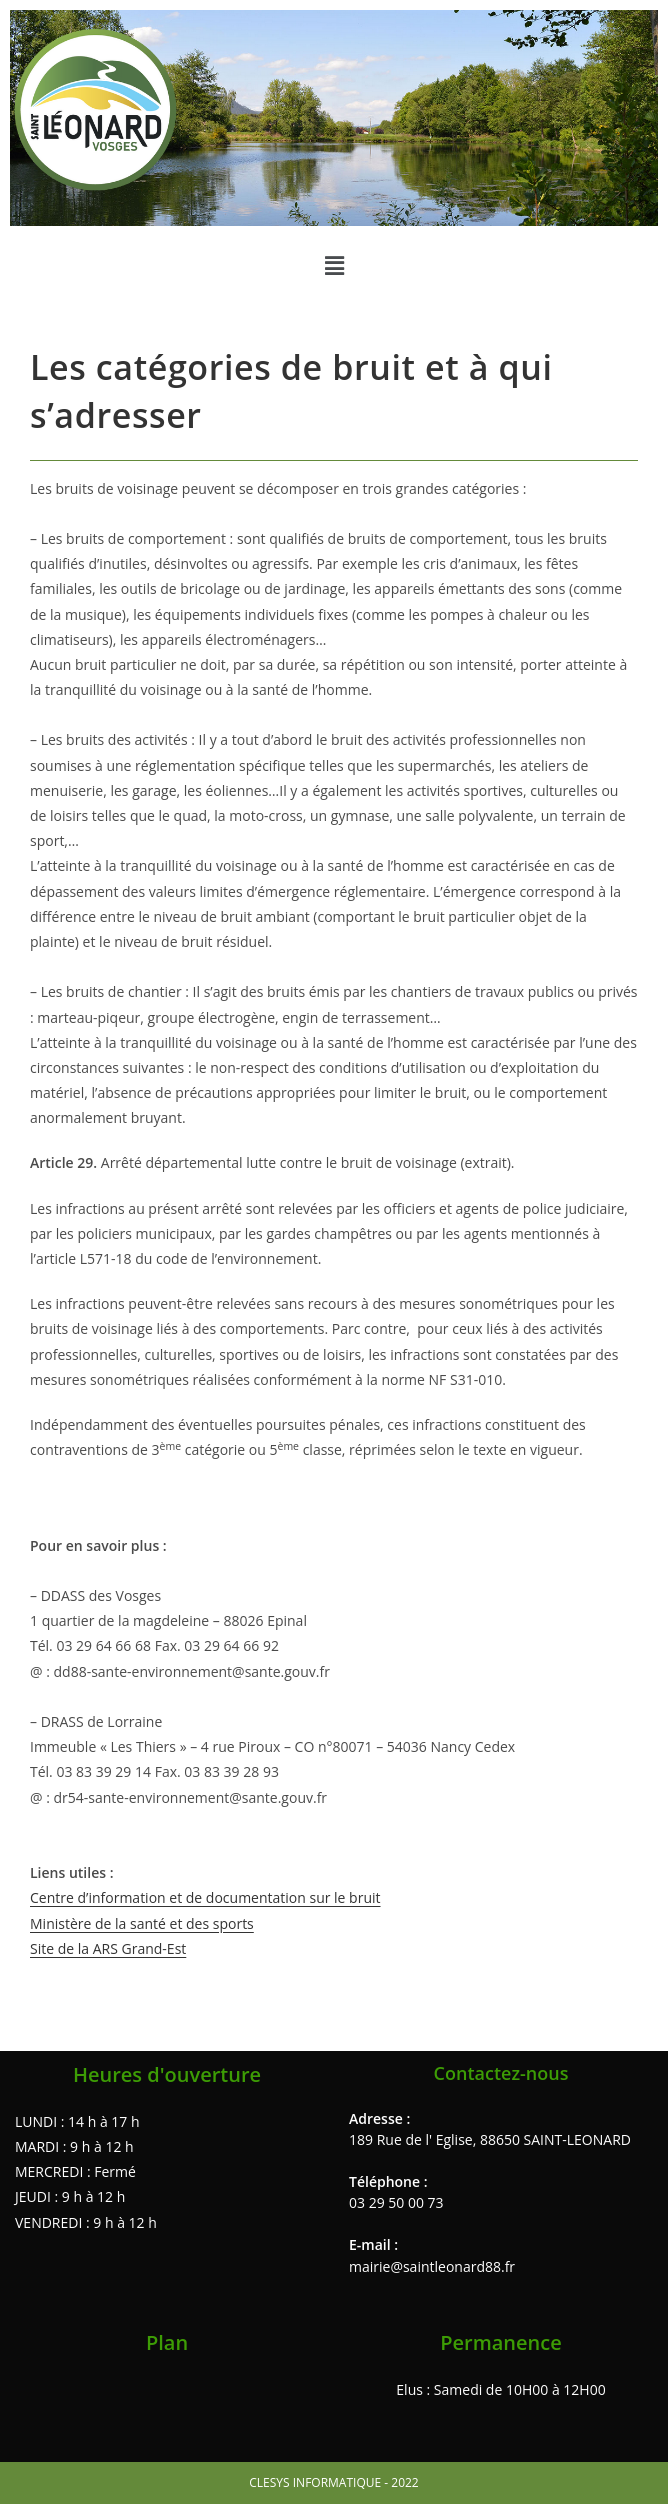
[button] (334, 265)
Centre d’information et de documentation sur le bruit (205, 1897)
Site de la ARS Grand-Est (108, 1948)
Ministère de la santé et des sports (142, 1923)
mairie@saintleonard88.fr (432, 2266)
